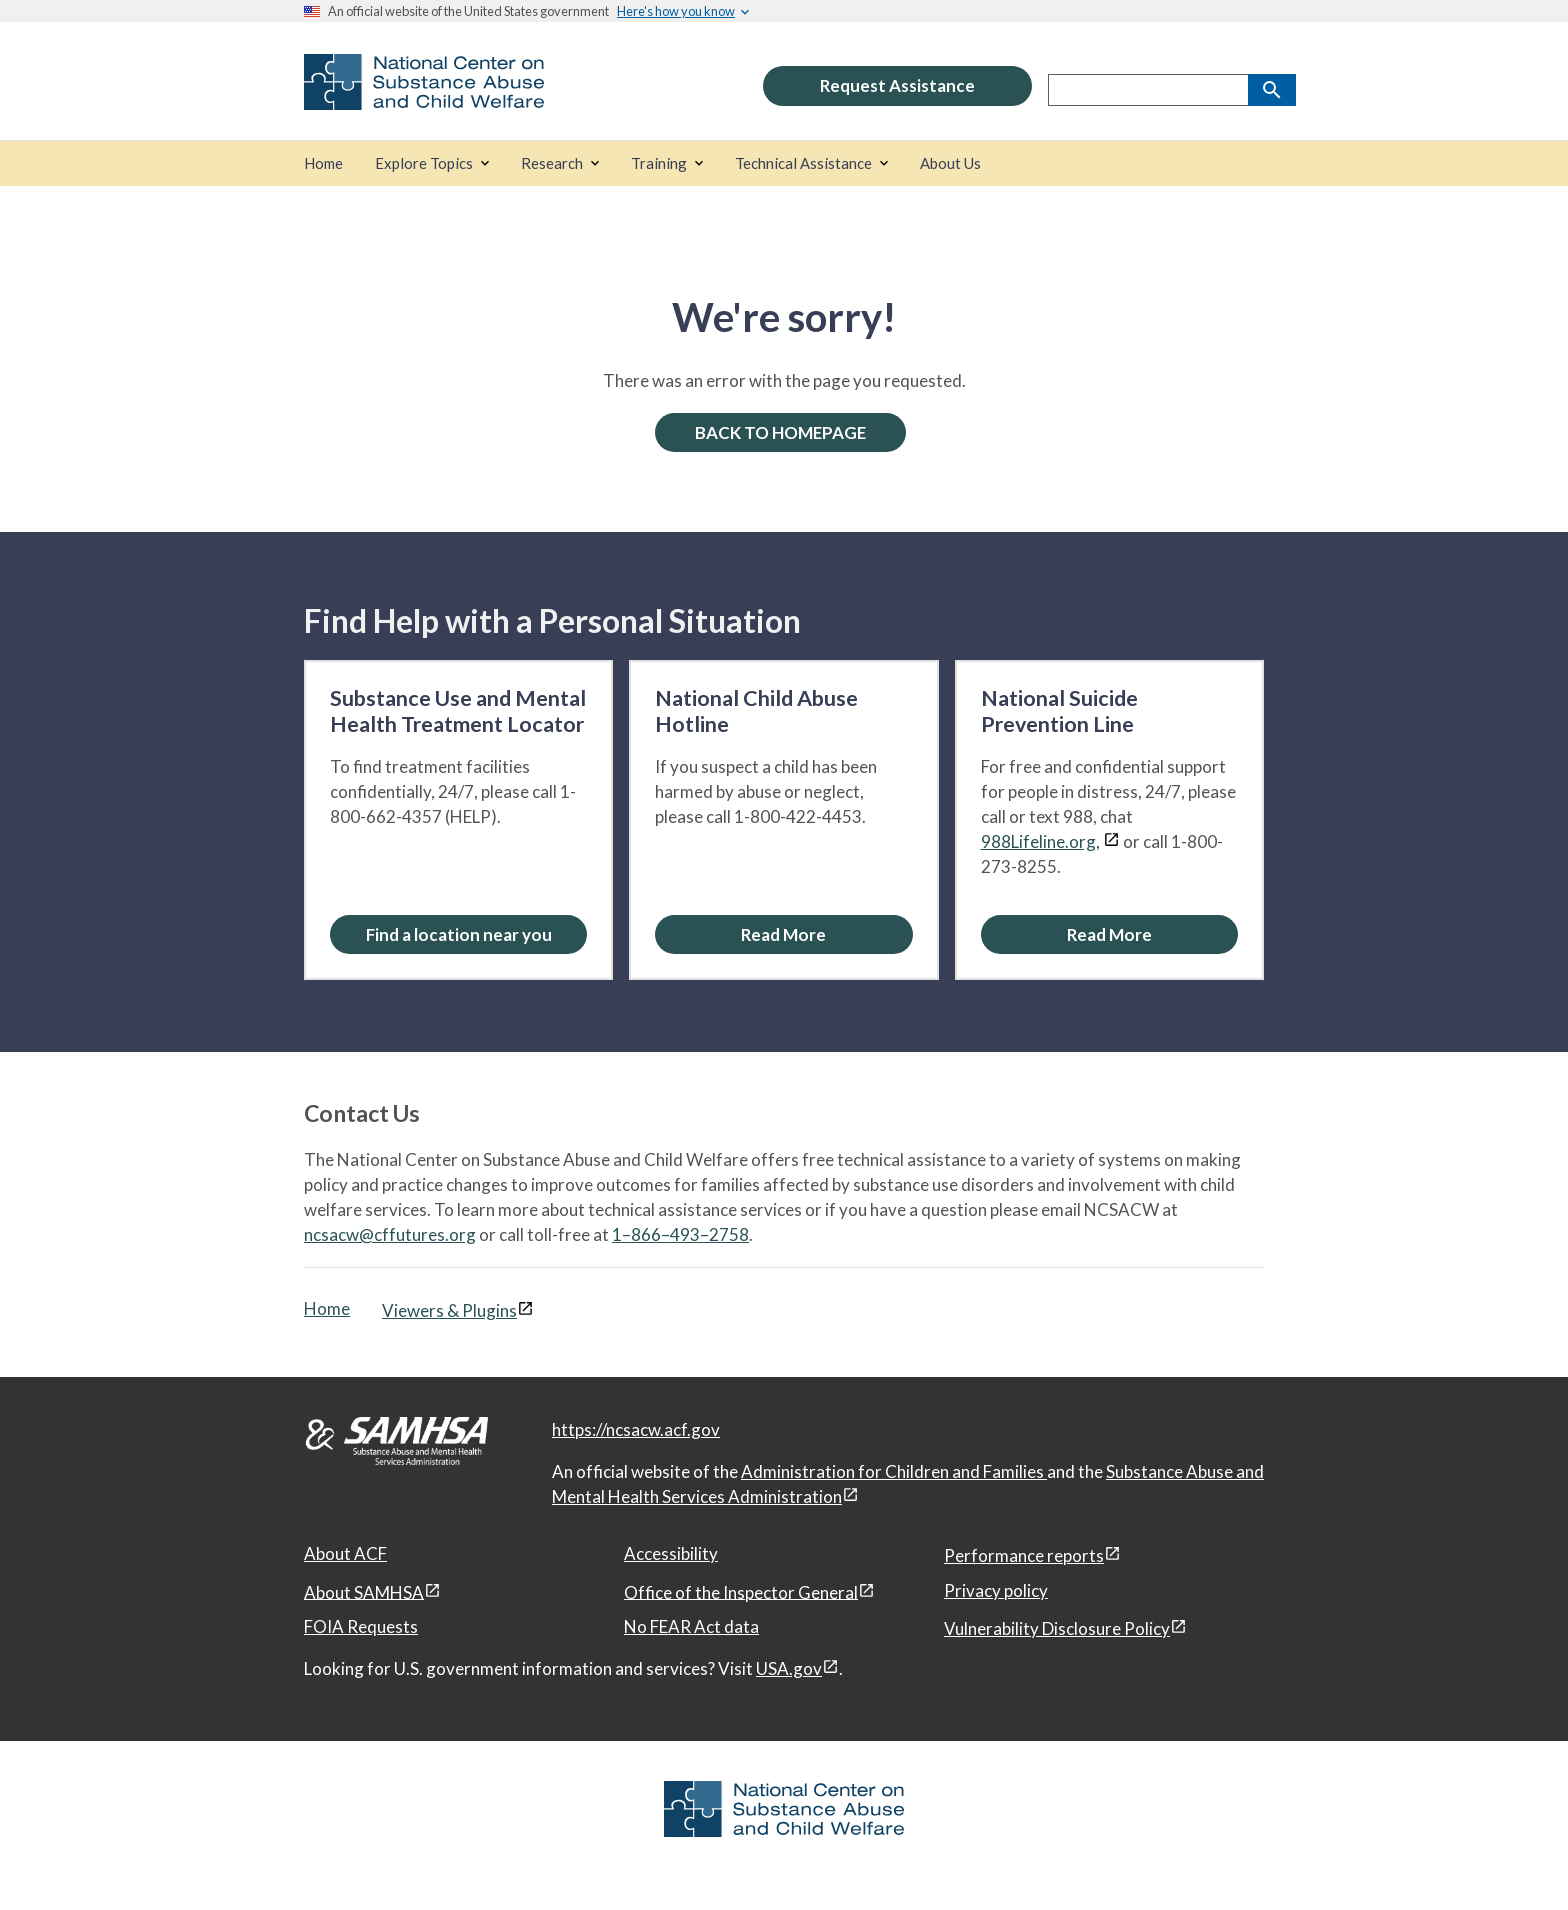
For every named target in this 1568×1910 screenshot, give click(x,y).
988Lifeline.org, (1040, 841)
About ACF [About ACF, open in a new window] (345, 1553)
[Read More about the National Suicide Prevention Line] (1109, 934)
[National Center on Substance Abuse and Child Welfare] (424, 96)
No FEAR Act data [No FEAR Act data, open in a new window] (691, 1626)
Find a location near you (459, 934)
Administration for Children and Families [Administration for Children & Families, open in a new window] (894, 1471)
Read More (783, 934)
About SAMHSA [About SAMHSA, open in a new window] (364, 1591)
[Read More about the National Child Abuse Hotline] (783, 934)
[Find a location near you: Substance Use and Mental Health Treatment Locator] (458, 934)
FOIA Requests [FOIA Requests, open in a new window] (361, 1626)
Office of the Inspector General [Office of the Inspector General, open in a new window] (741, 1591)
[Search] (1272, 90)
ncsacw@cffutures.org (390, 1234)
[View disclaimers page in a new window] (1111, 841)
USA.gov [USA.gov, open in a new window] (789, 1668)
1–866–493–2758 (680, 1234)
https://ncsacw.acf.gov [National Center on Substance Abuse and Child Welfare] (636, 1429)
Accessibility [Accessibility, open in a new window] (671, 1553)
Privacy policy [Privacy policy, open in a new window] (996, 1590)
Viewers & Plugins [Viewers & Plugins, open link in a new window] (449, 1310)
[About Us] (950, 163)
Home (327, 1308)
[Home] (323, 163)
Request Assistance (897, 85)
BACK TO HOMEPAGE (780, 432)
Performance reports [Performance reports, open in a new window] (1024, 1555)
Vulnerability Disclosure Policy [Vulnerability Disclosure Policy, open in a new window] (1057, 1628)
